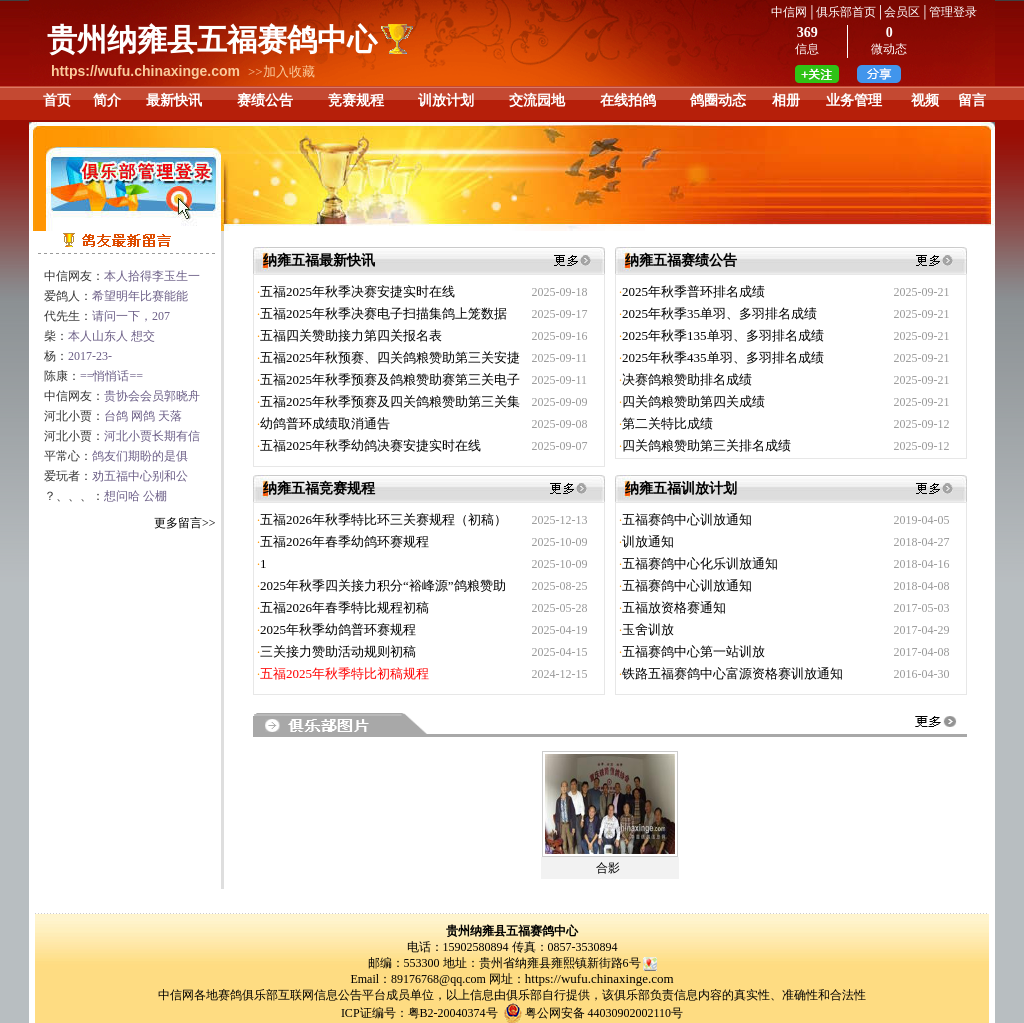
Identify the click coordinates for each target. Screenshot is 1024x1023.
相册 (786, 100)
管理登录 (953, 12)
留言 (972, 100)
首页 (57, 100)
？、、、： (105, 496)
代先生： (107, 316)
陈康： (93, 376)
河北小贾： (113, 416)
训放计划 (446, 100)
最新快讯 (174, 100)
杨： (78, 356)
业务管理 (854, 100)
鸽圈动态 (718, 100)
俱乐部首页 (846, 12)
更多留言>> (185, 523)
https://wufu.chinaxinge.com (599, 978)
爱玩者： (116, 476)
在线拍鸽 (628, 100)
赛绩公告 (265, 100)
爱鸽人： (116, 296)
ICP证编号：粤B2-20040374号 (419, 1013)
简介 (107, 100)
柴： (99, 336)
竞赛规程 (356, 100)
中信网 (789, 12)
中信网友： (122, 276)
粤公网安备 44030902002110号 (604, 1013)
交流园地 (537, 100)
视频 (925, 100)
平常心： (116, 456)
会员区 (902, 12)
